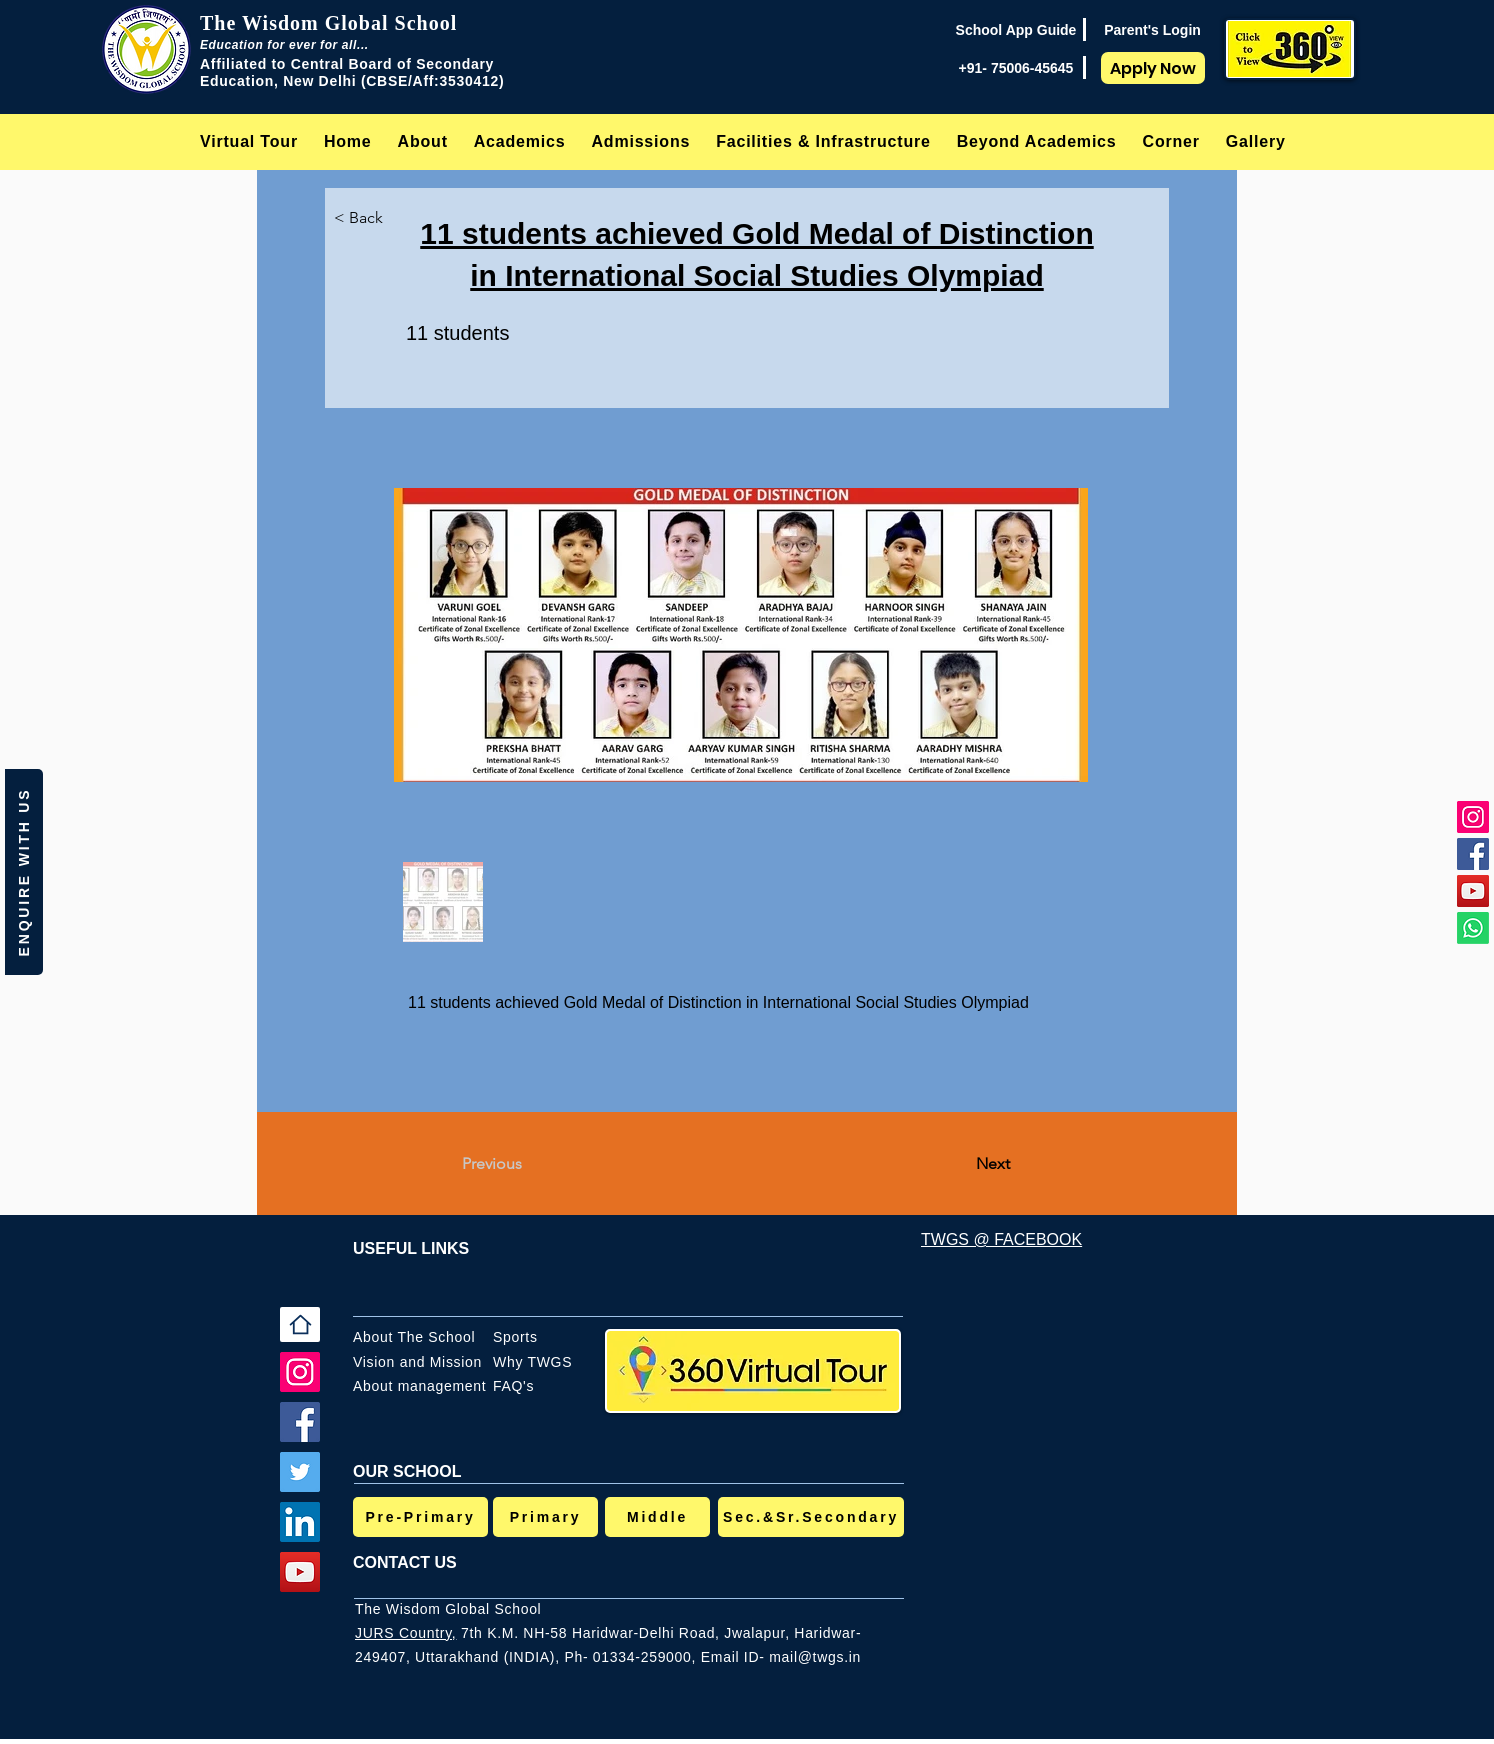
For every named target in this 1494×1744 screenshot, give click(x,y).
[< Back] (375, 218)
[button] (423, 141)
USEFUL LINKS (411, 1248)
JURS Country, (405, 1633)
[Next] (960, 1164)
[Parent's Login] (1152, 30)
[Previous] (528, 1164)
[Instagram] (1473, 817)
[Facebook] (1473, 854)
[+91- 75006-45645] (1016, 68)
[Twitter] (300, 1472)
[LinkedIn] (300, 1522)
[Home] (300, 1324)
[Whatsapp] (1473, 928)
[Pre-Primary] (420, 1517)
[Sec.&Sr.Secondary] (811, 1517)
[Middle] (657, 1517)
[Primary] (545, 1517)
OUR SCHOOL (407, 1471)
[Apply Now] (1153, 68)
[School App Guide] (1016, 30)
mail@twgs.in (815, 1657)
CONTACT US (405, 1562)
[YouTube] (1473, 891)
